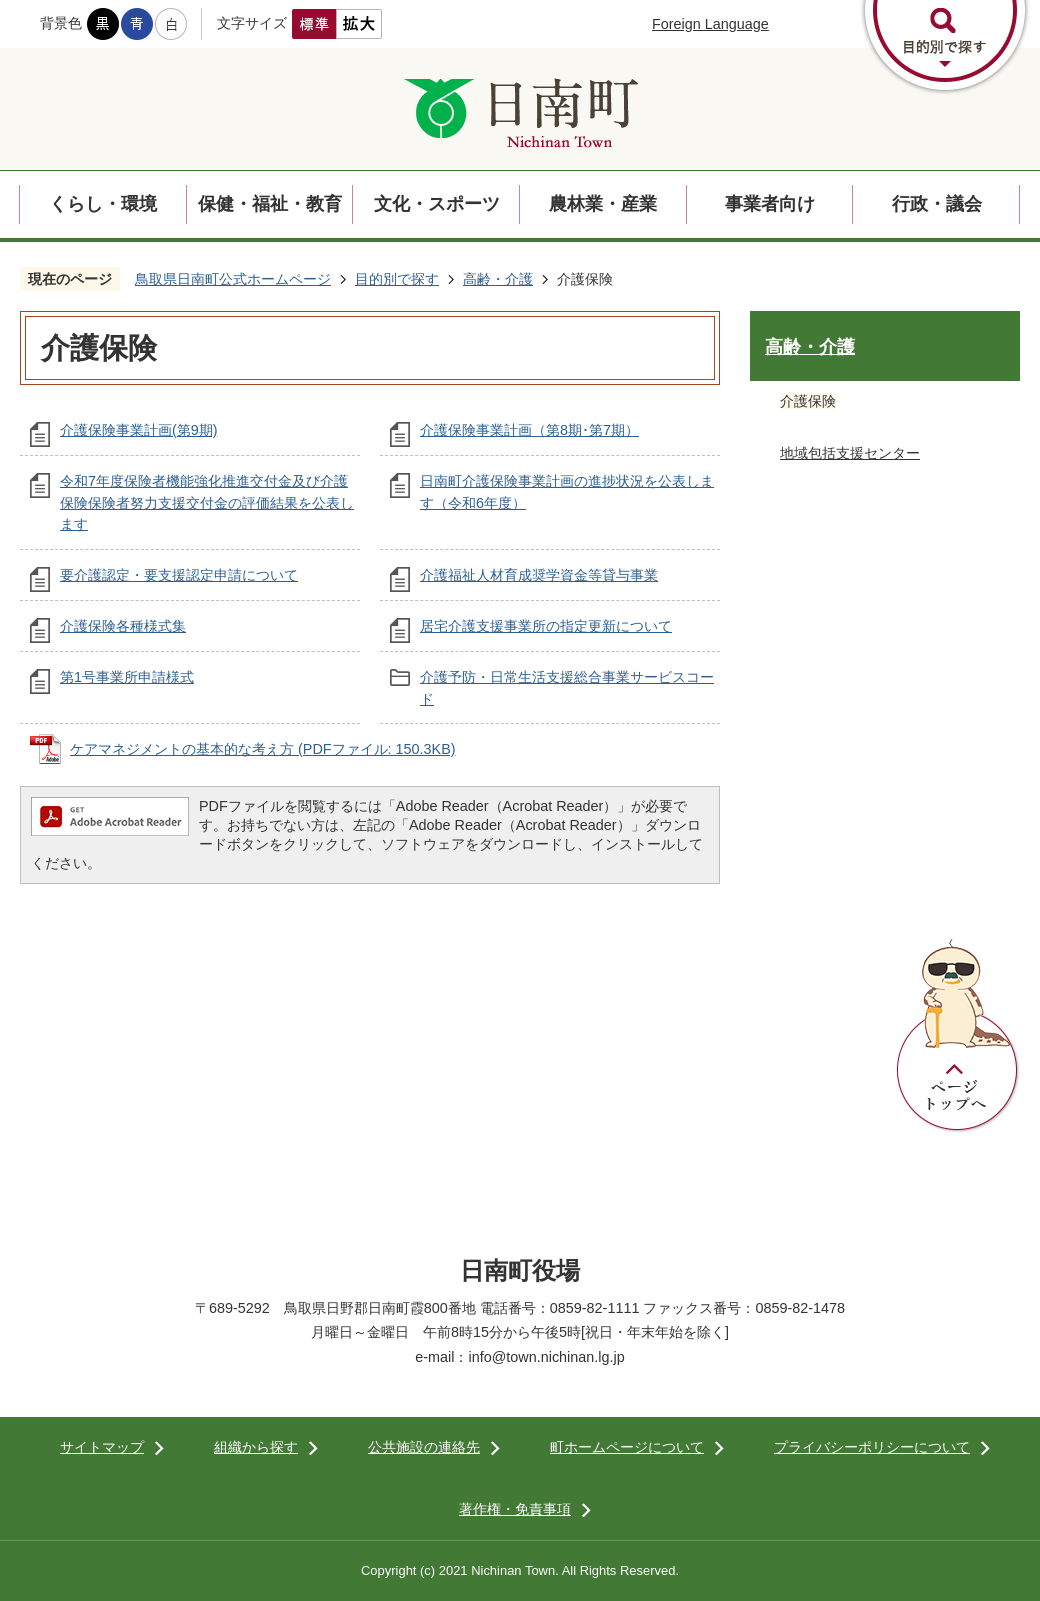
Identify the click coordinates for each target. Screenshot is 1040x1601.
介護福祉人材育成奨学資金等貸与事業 (539, 575)
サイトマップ (102, 1447)
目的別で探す (397, 279)
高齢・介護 (498, 279)
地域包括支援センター (850, 453)
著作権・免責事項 (515, 1509)
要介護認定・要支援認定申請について (179, 575)
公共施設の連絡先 (424, 1447)
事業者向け (770, 204)
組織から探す (256, 1447)
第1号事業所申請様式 (127, 677)
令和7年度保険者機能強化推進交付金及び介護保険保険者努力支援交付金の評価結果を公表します (207, 502)
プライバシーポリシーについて (872, 1447)
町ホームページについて (627, 1447)
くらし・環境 (103, 204)
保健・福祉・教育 (270, 204)
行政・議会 (937, 204)
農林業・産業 (603, 204)
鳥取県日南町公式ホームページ (233, 279)
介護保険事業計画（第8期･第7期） (529, 430)
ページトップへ (958, 1036)
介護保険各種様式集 (123, 626)
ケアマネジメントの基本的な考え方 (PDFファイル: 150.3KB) (263, 749)
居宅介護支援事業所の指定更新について (546, 626)
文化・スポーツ (437, 204)
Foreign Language (710, 24)
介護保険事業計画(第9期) (139, 430)
